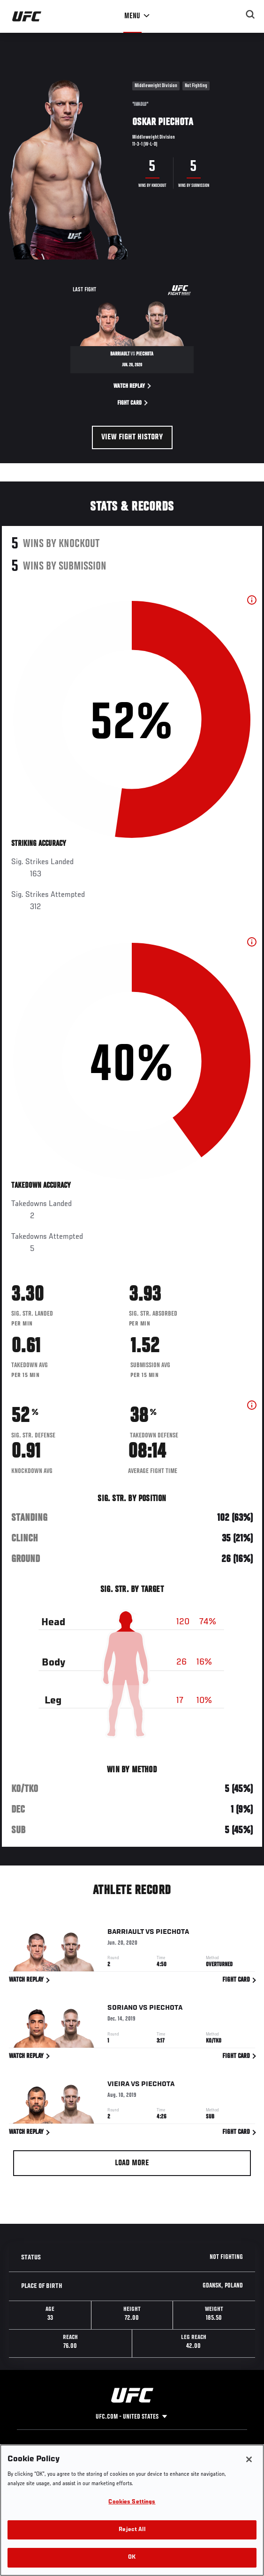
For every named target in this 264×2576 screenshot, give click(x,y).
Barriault (125, 1933)
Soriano (122, 2009)
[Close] (249, 2459)
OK (132, 2557)
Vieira (118, 2085)
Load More (132, 2163)
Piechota (172, 1933)
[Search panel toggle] (250, 14)
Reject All (132, 2530)
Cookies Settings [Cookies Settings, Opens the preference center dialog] (131, 2502)
